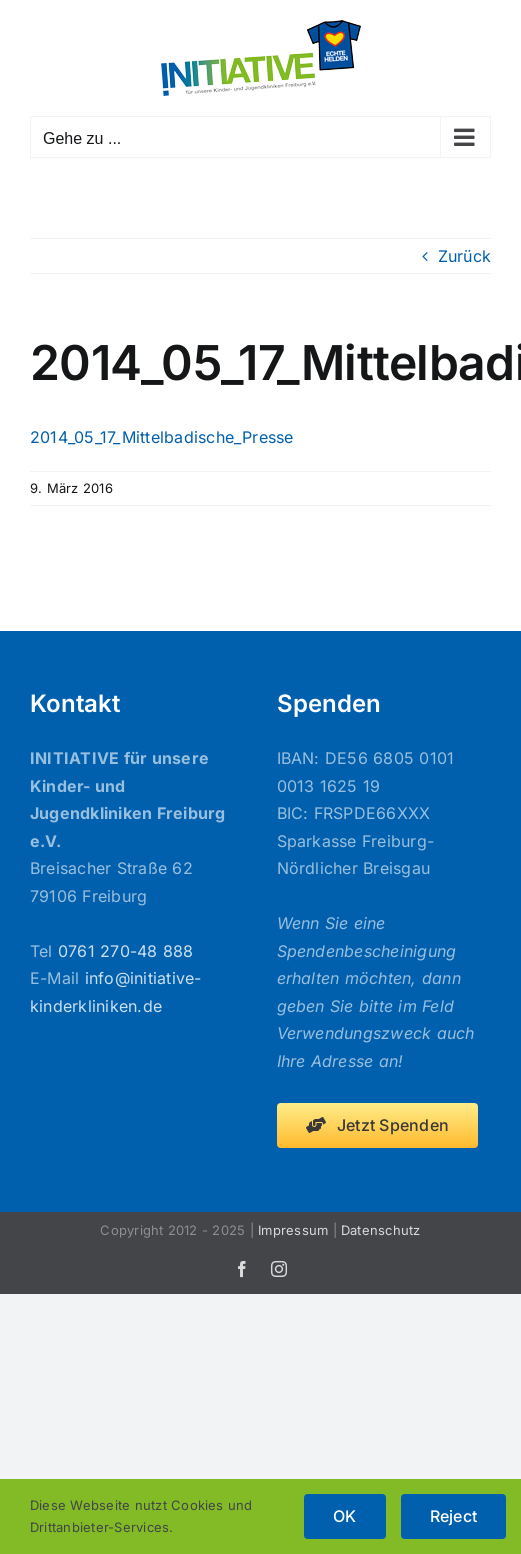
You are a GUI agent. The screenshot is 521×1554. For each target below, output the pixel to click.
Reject (453, 1516)
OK (344, 1516)
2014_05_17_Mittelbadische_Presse (162, 437)
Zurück (464, 256)
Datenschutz (381, 1230)
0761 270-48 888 (126, 951)
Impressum (293, 1230)
